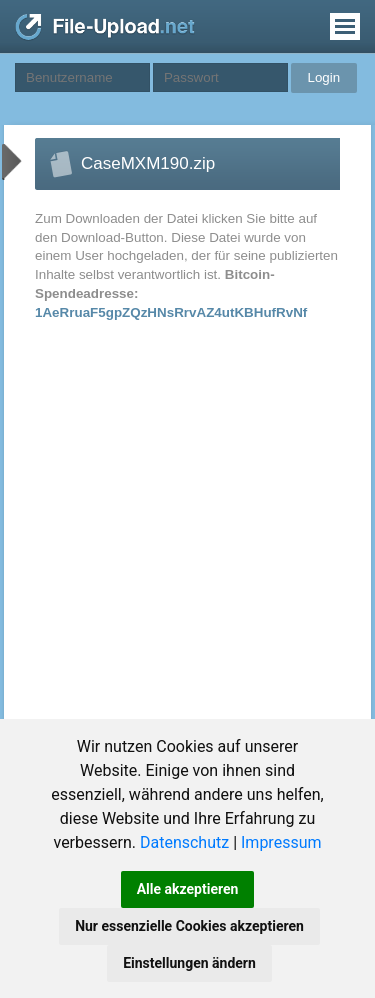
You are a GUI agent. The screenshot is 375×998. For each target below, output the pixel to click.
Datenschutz (184, 842)
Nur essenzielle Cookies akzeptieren (189, 926)
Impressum (281, 842)
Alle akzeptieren (188, 889)
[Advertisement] (169, 529)
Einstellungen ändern (189, 963)
